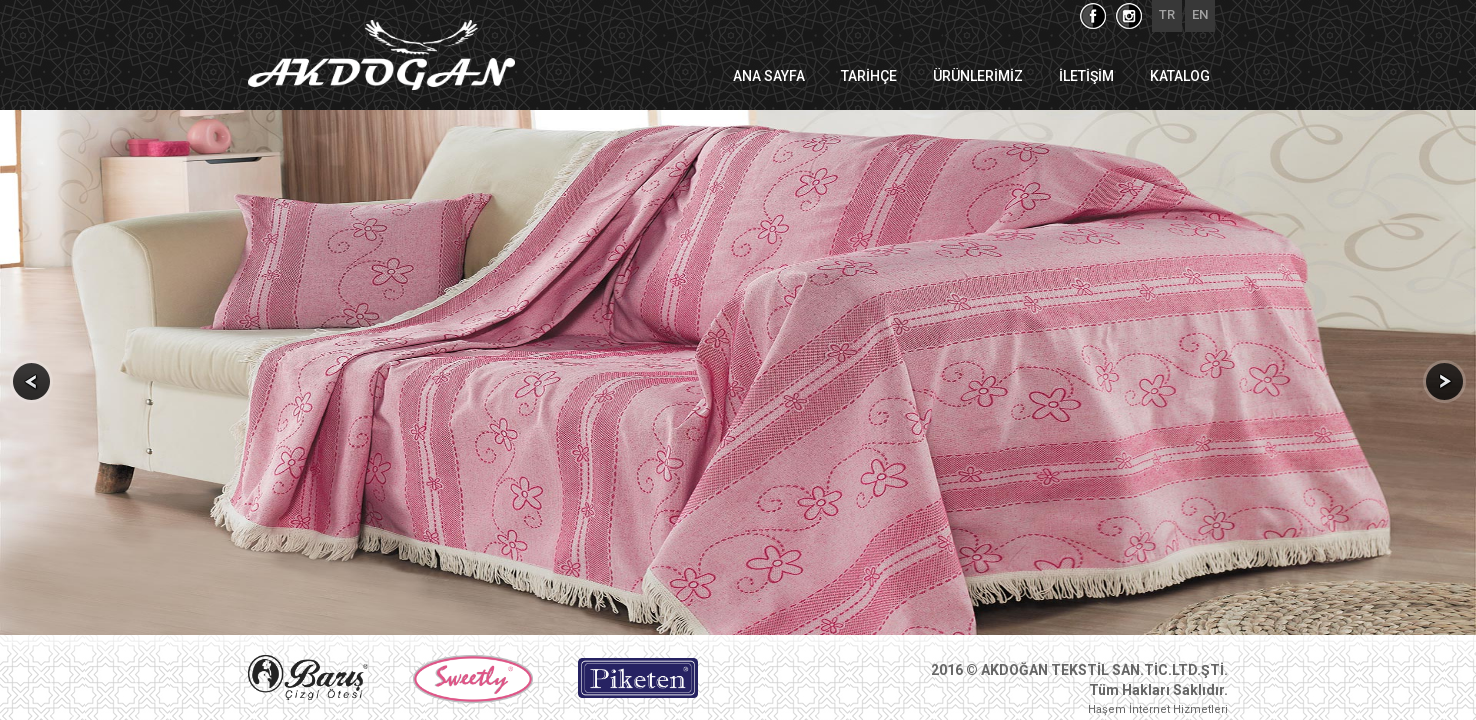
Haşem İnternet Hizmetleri (1158, 709)
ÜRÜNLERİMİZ (978, 76)
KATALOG (1180, 76)
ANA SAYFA (769, 76)
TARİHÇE (869, 76)
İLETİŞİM (1086, 76)
